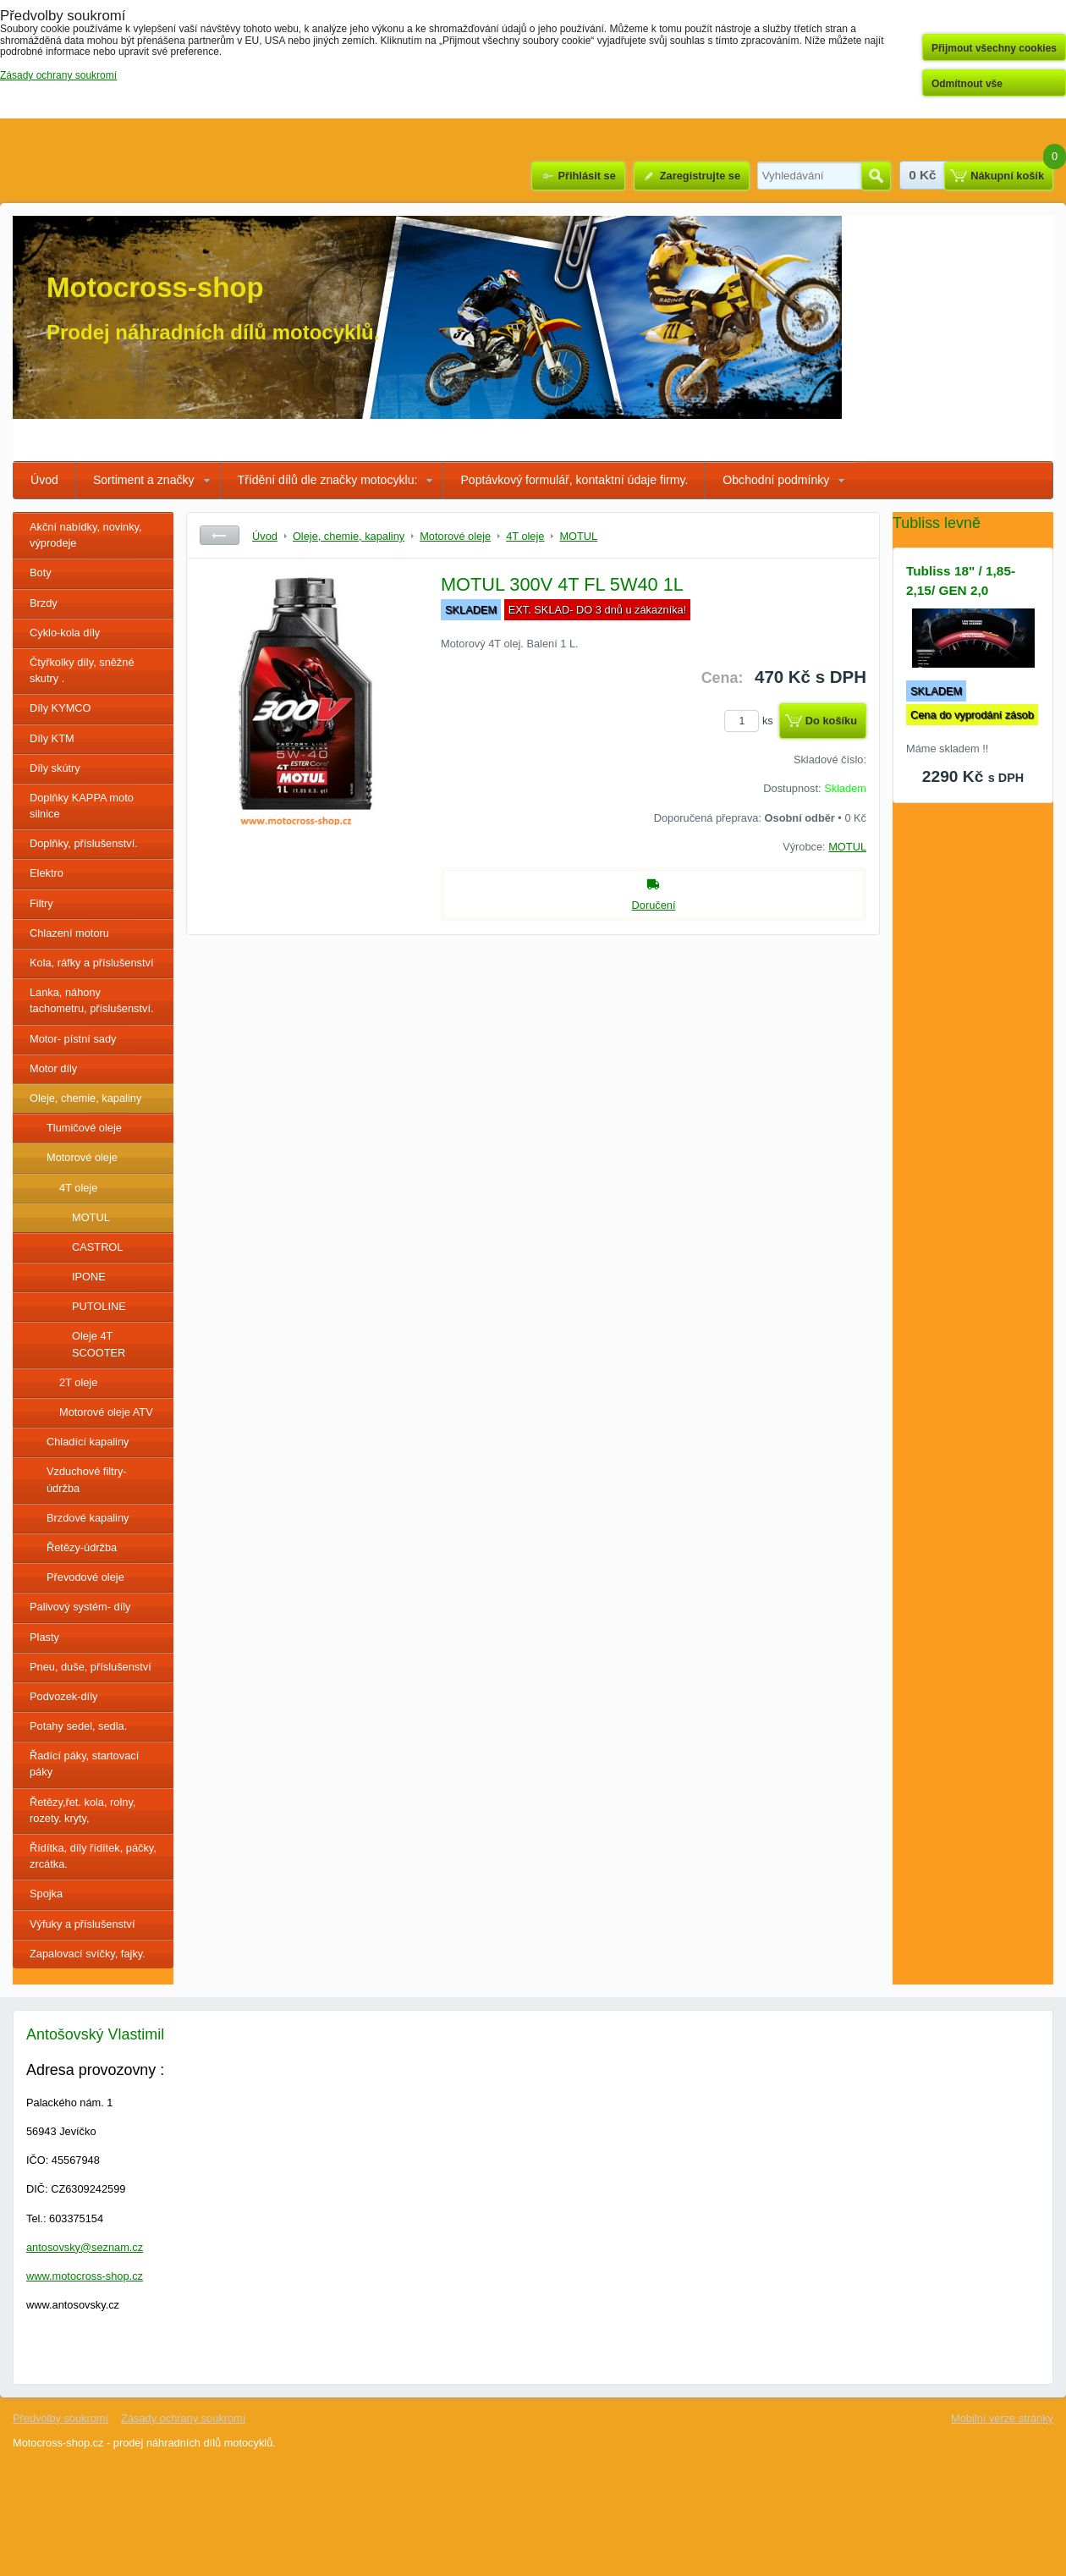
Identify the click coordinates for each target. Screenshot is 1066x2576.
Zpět (219, 535)
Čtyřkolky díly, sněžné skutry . (82, 670)
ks (751, 720)
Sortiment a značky (144, 480)
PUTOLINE (99, 1306)
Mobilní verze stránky (1002, 2418)
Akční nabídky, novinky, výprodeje (86, 534)
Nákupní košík (1007, 175)
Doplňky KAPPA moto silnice (82, 805)
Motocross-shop (155, 287)
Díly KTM (52, 738)
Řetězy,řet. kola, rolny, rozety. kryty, (82, 1810)
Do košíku (831, 720)
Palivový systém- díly (80, 1606)
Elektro (46, 873)
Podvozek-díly (63, 1696)
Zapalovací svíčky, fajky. (88, 1953)
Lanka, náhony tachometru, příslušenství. (92, 1000)
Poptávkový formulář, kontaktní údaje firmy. (574, 480)
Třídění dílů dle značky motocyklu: (328, 480)
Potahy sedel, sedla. (78, 1726)
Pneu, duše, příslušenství (90, 1666)
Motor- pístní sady (73, 1038)
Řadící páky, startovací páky (84, 1763)
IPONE (89, 1276)
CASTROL (97, 1247)
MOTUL (91, 1217)
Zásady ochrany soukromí (183, 2418)
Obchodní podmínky (776, 480)
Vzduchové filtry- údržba (87, 1479)
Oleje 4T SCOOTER (98, 1343)
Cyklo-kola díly (65, 632)
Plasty (44, 1637)
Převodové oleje (85, 1577)
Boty (41, 572)
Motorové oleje (82, 1157)
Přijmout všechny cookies (994, 48)
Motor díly (53, 1068)
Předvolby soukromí (60, 2418)
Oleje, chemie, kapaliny (85, 1098)
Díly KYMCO (60, 708)
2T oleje (78, 1382)
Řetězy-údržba (82, 1547)
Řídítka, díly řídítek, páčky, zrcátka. (93, 1855)
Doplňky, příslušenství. (84, 843)
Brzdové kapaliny (88, 1517)
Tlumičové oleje (84, 1127)
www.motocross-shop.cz (84, 2276)
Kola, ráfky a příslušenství (92, 962)
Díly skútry (55, 768)
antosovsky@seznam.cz (84, 2247)
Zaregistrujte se (700, 175)
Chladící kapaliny (88, 1441)
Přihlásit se (586, 175)
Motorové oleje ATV (106, 1412)
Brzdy (44, 603)
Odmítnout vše (967, 84)
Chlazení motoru (69, 933)
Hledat (876, 176)
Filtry (41, 903)
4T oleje (78, 1187)
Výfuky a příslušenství (82, 1924)
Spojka (46, 1893)
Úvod (44, 480)
